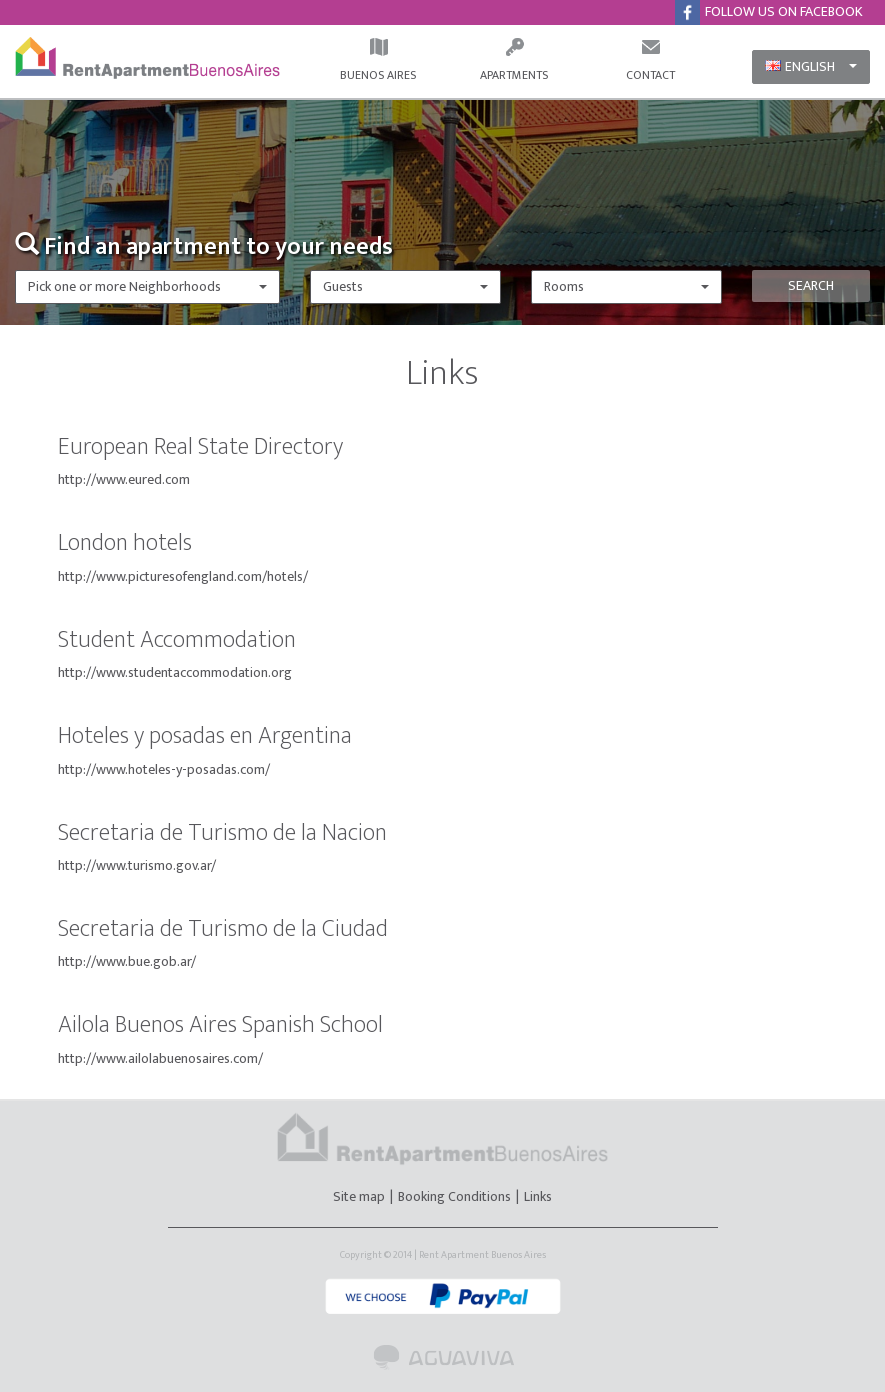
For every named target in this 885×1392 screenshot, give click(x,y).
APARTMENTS (514, 60)
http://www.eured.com (124, 479)
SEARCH (811, 285)
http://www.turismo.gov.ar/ (137, 865)
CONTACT (650, 60)
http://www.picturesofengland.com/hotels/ (183, 576)
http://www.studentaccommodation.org (175, 672)
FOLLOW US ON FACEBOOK (775, 12)
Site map (360, 1196)
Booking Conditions (454, 1196)
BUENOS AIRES (378, 60)
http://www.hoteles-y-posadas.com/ (164, 769)
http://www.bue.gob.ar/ (127, 961)
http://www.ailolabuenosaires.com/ (160, 1058)
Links (538, 1196)
